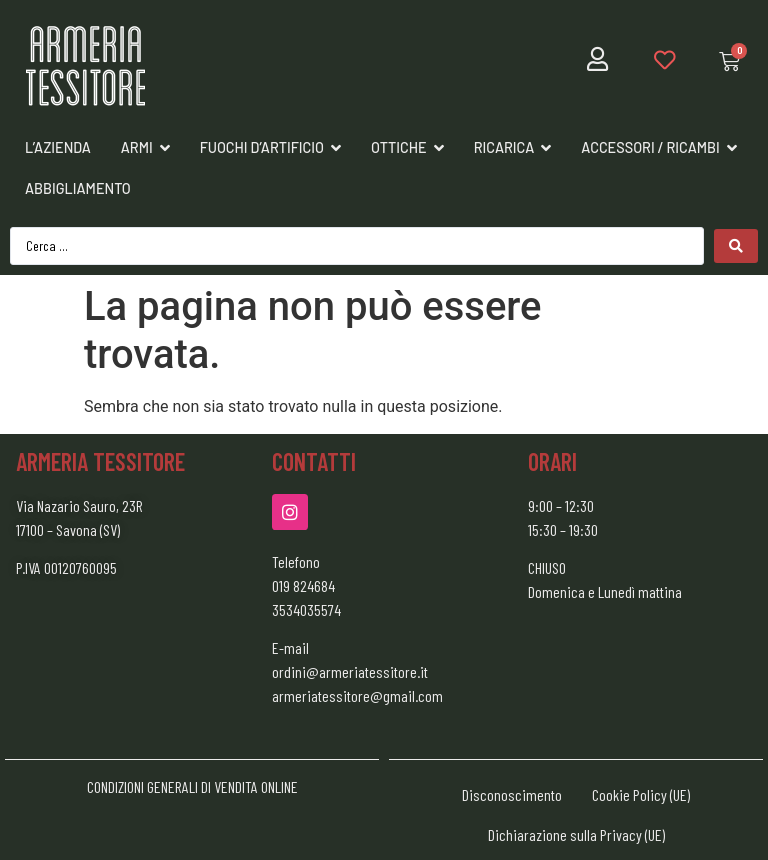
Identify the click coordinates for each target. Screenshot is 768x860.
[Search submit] (736, 246)
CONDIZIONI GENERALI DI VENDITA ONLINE (192, 786)
